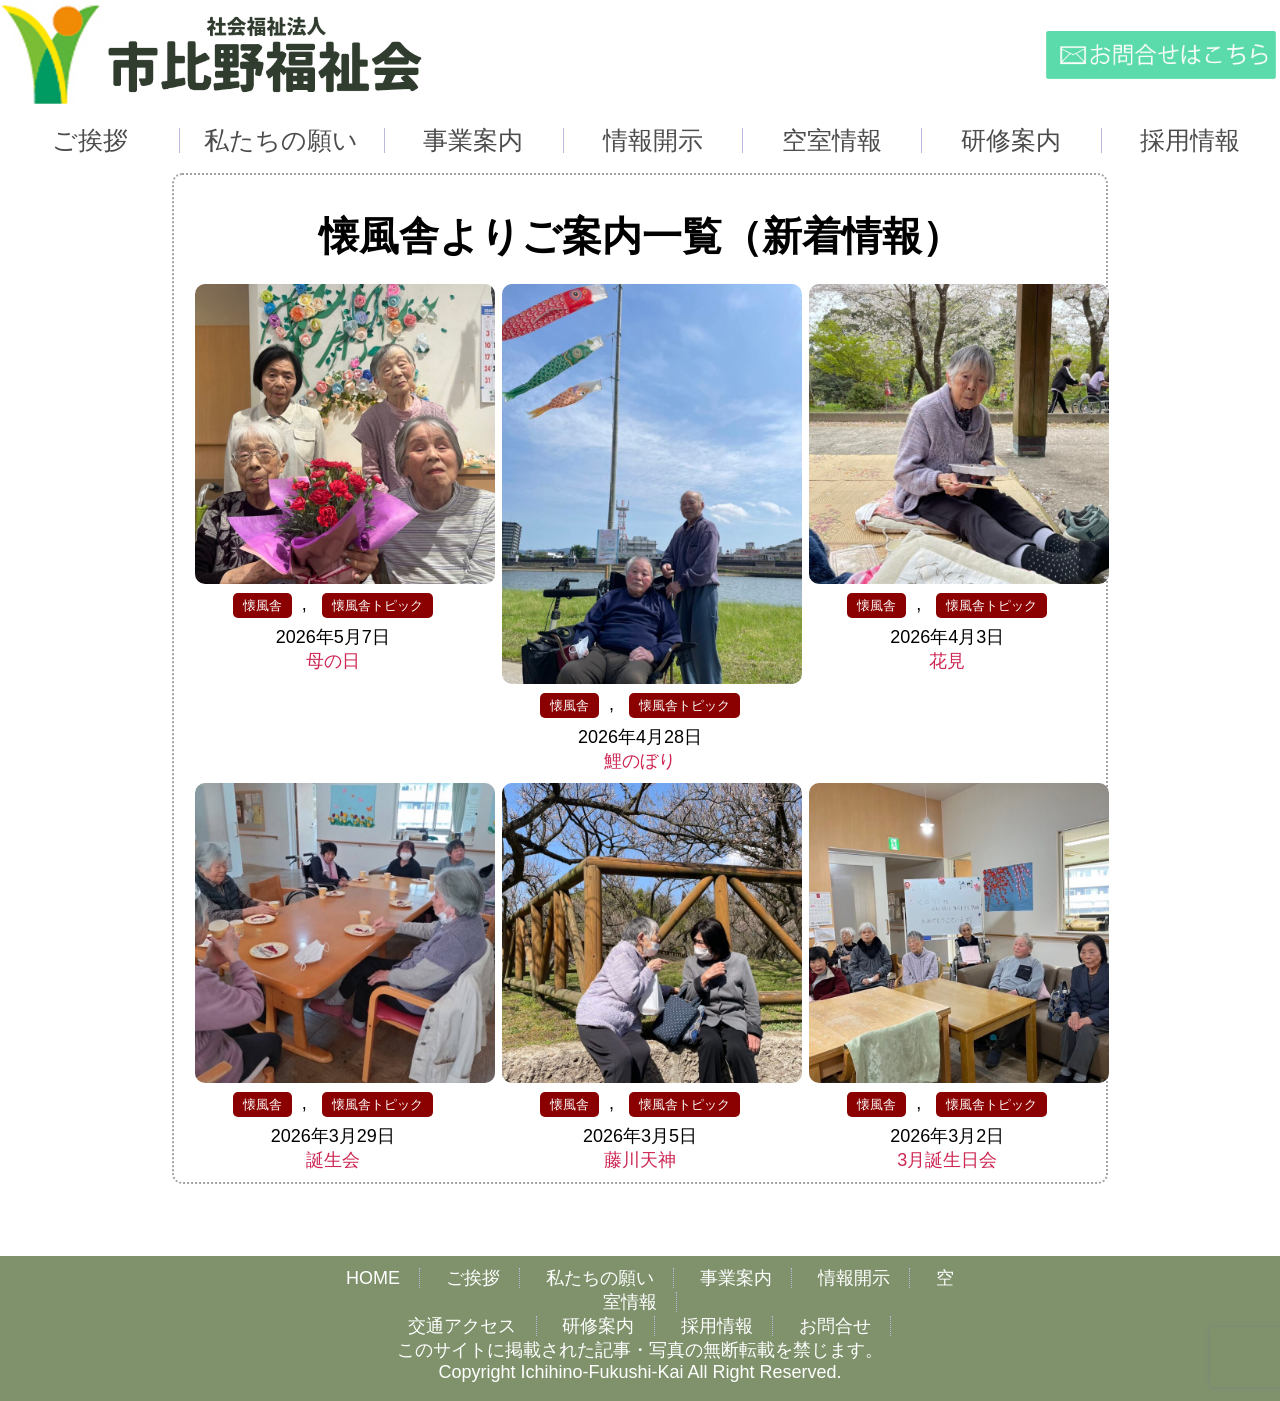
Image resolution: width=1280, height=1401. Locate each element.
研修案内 (598, 1326)
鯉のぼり (640, 761)
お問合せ (835, 1326)
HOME (373, 1278)
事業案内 (736, 1278)
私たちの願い (600, 1278)
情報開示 (854, 1278)
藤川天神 (640, 1160)
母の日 (333, 661)
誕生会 (333, 1160)
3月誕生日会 (947, 1160)
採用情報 (717, 1326)
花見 (947, 661)
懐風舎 (262, 605)
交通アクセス (462, 1326)
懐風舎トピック (377, 605)
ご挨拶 (473, 1278)
